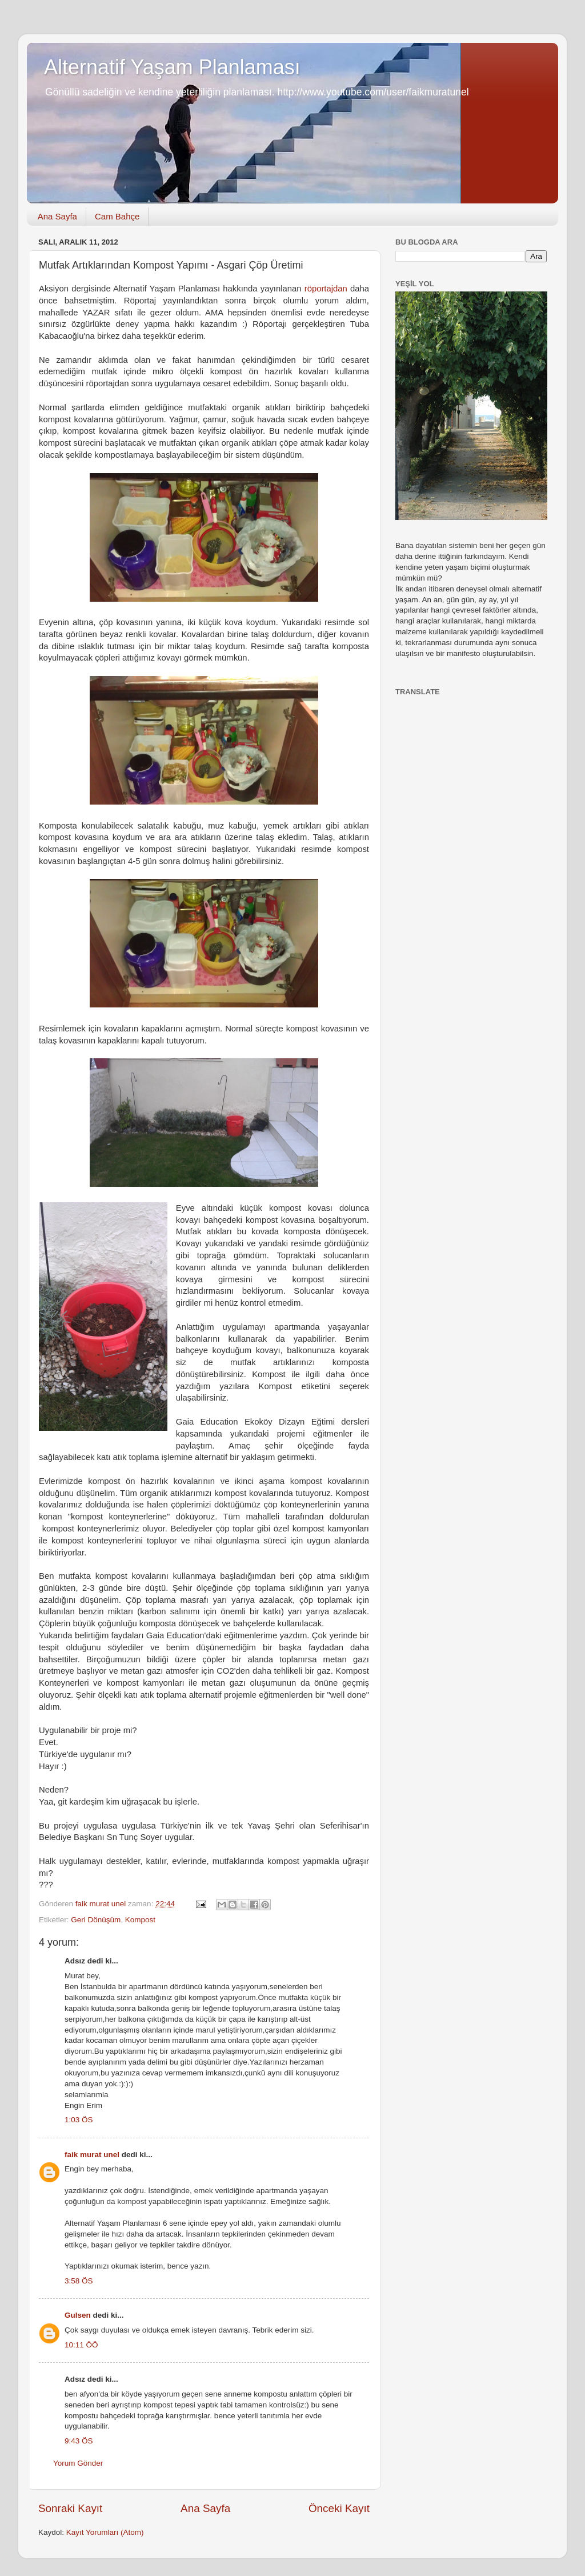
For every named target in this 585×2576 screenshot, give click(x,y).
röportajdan (325, 288)
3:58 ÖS (79, 2281)
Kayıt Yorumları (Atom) (105, 2532)
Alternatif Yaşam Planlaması (172, 67)
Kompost (140, 1919)
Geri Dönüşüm (96, 1919)
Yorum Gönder (78, 2463)
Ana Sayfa (57, 216)
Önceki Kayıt (339, 2508)
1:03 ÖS (79, 2119)
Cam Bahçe (117, 216)
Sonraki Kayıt (70, 2508)
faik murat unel (92, 2154)
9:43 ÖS (79, 2441)
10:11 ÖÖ (81, 2345)
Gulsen (78, 2315)
